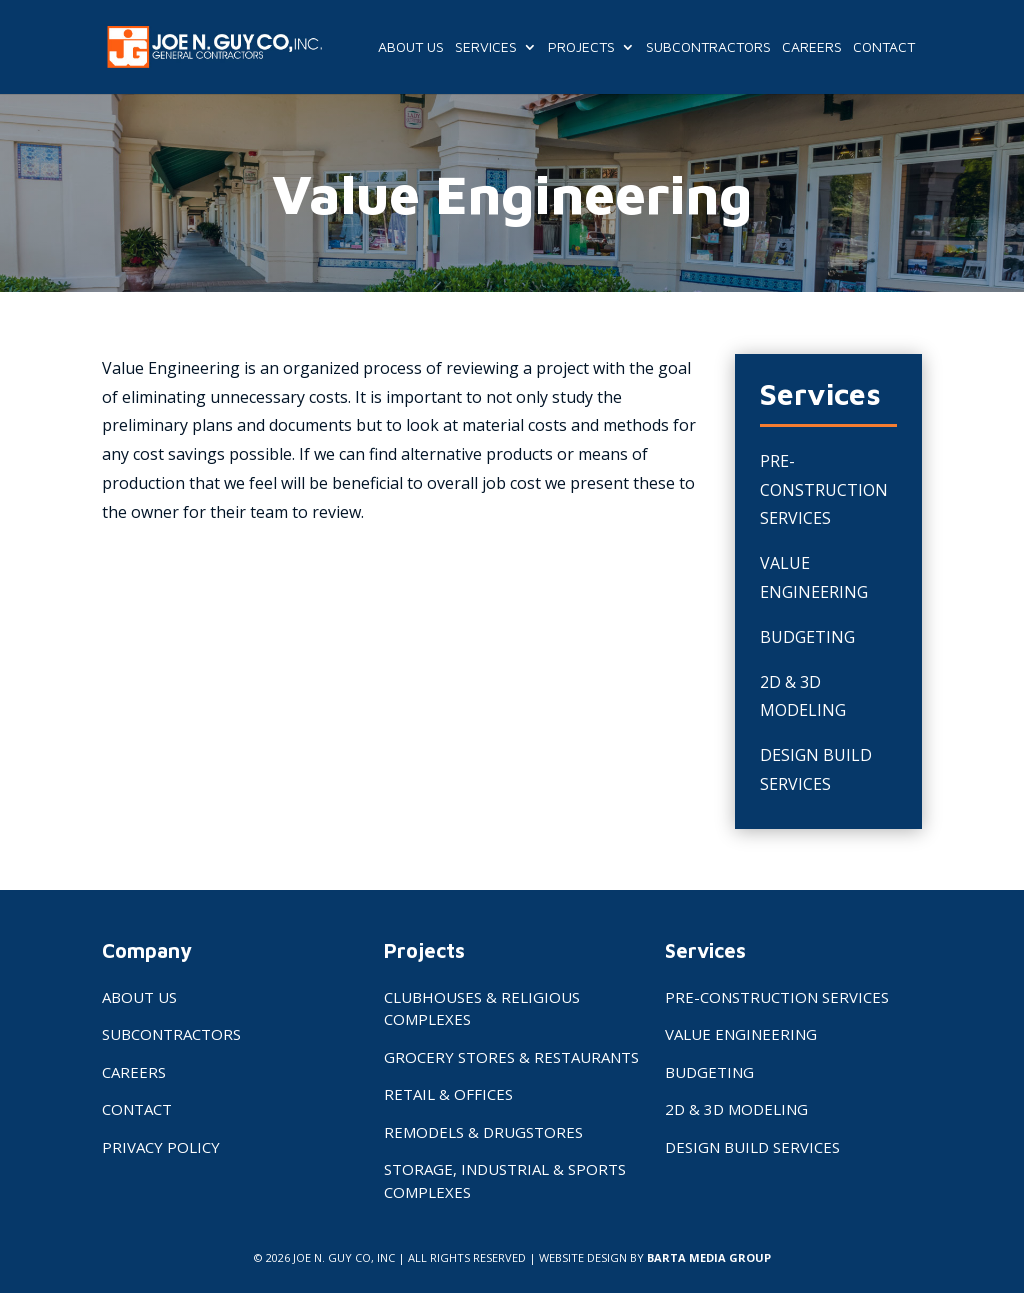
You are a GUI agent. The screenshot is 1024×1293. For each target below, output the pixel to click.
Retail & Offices (448, 1094)
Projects (581, 47)
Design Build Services (752, 1147)
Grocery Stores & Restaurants (511, 1057)
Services (486, 47)
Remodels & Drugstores (483, 1132)
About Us (411, 47)
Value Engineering (741, 1034)
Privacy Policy (161, 1147)
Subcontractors (708, 47)
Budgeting (807, 637)
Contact (884, 47)
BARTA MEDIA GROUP (709, 1257)
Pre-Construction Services (824, 490)
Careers (812, 47)
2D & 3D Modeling (736, 1109)
